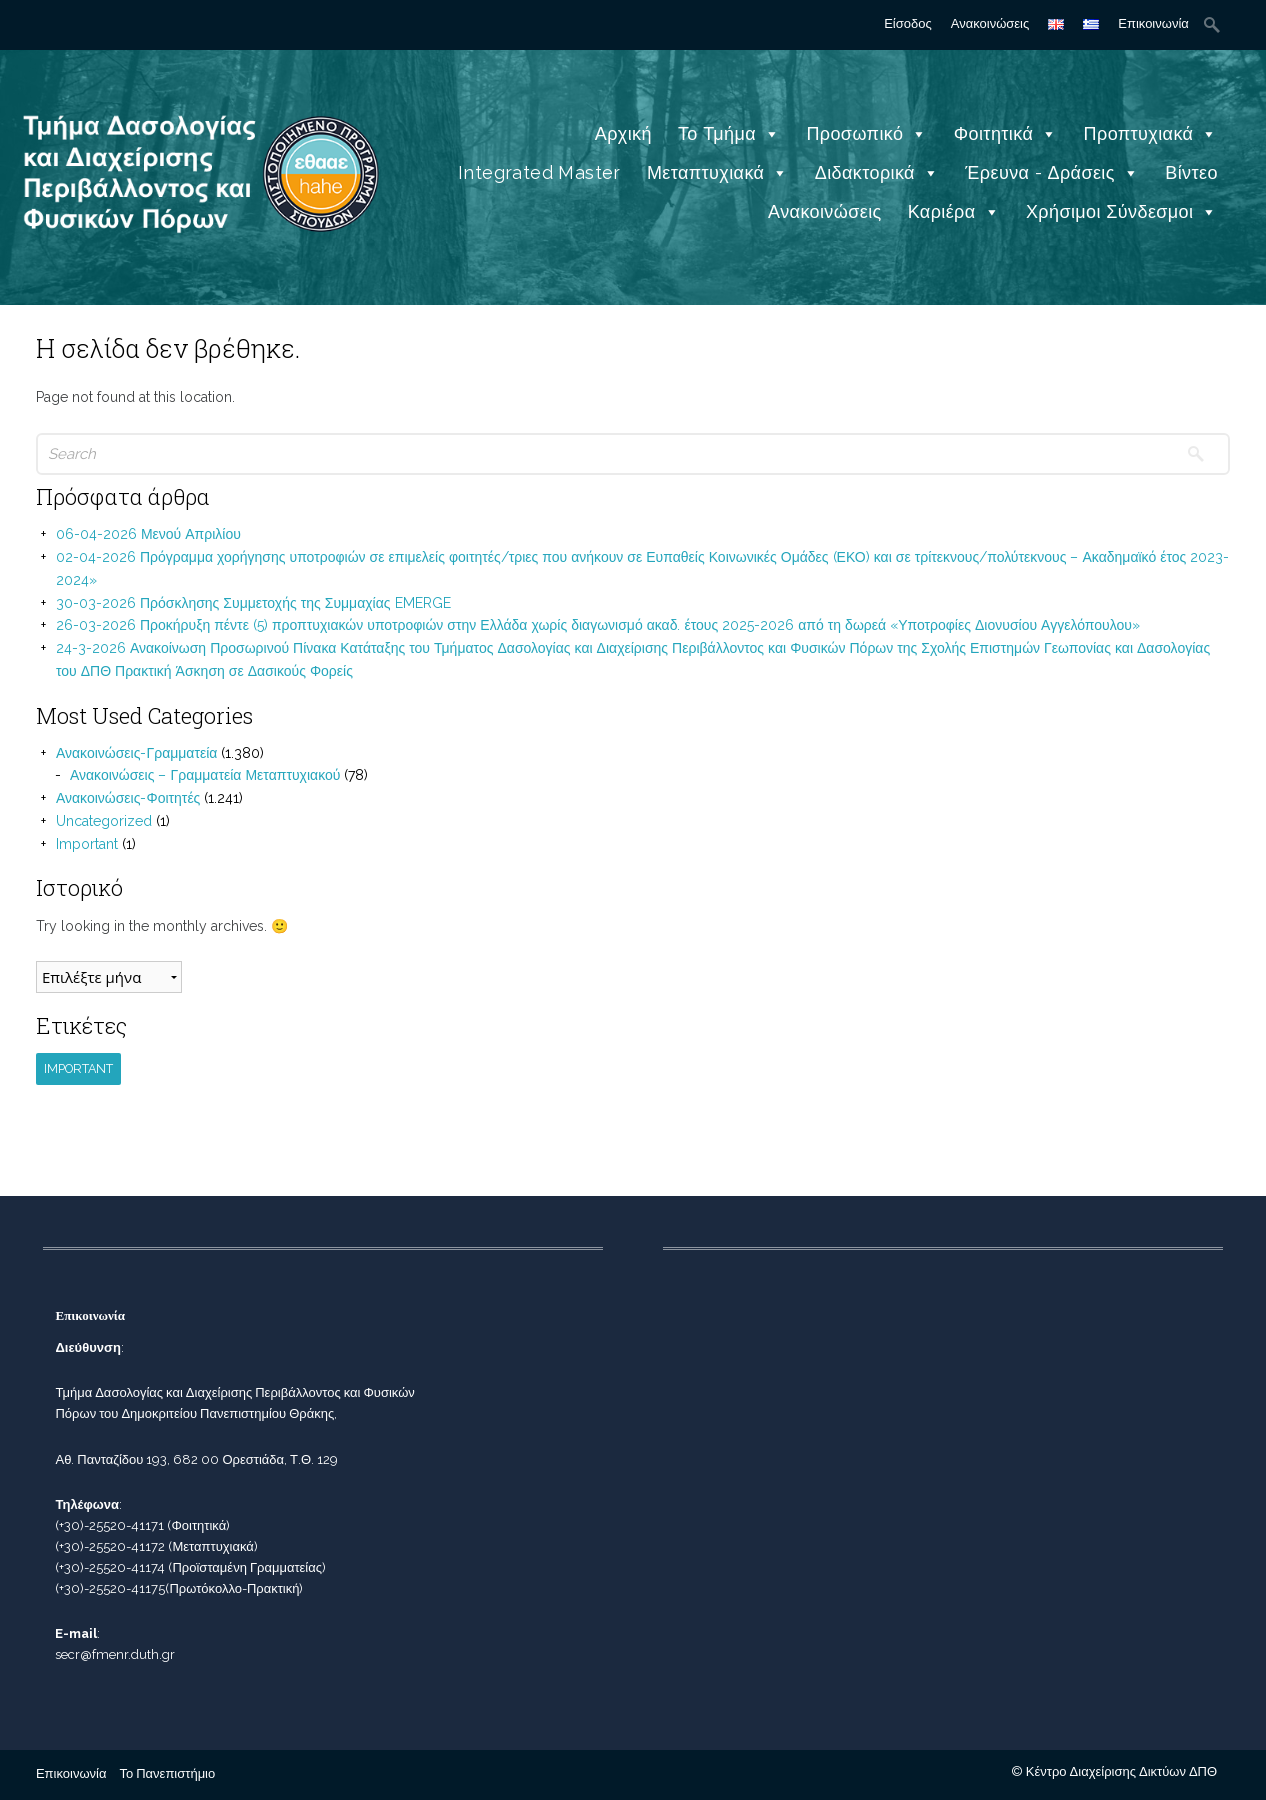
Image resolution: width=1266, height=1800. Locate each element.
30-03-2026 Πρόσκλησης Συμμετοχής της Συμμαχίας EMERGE (253, 603)
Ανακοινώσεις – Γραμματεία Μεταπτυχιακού (205, 775)
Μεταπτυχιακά (718, 172)
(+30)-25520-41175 (110, 1588)
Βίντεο (1191, 172)
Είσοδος (908, 23)
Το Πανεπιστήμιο (167, 1773)
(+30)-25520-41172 (110, 1546)
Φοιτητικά (1006, 133)
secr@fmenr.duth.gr (115, 1654)
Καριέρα (954, 211)
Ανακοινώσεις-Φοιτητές (128, 798)
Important (87, 844)
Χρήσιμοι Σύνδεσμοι (1122, 211)
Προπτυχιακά (1151, 133)
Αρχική (623, 133)
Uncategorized (104, 821)
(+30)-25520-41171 (109, 1525)
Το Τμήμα (729, 133)
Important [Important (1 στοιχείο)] (78, 1068)
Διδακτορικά (877, 172)
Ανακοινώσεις (990, 23)
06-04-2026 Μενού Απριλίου (148, 534)
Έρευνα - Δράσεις (1052, 172)
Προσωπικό (866, 133)
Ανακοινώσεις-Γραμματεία (137, 753)
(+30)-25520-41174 (110, 1567)
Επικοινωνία (1153, 23)
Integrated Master (539, 172)
